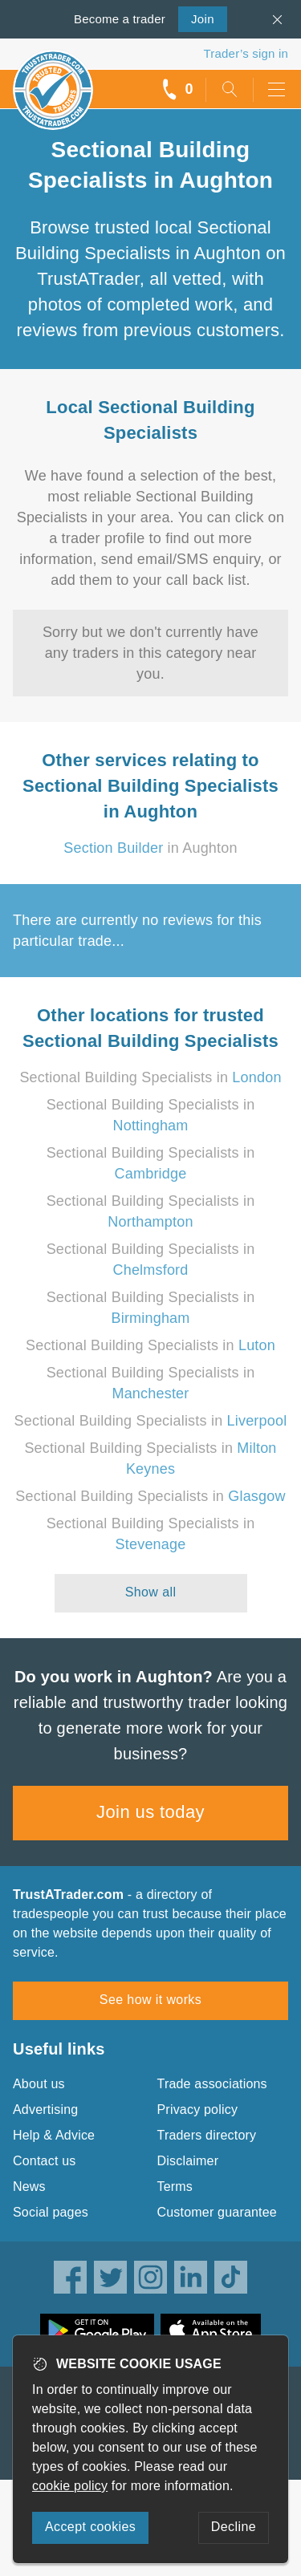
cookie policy (70, 2486)
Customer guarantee (217, 2212)
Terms (175, 2186)
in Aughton (150, 848)
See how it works (150, 1999)
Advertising (45, 2109)
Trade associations (212, 2084)
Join (196, 18)
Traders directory (207, 2135)
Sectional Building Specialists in (150, 1077)
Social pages (50, 2212)
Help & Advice (54, 2135)
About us (39, 2084)
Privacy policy (197, 2109)
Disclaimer (188, 2161)
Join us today (150, 1812)
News (29, 2186)
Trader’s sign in (246, 53)
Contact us (44, 2161)
